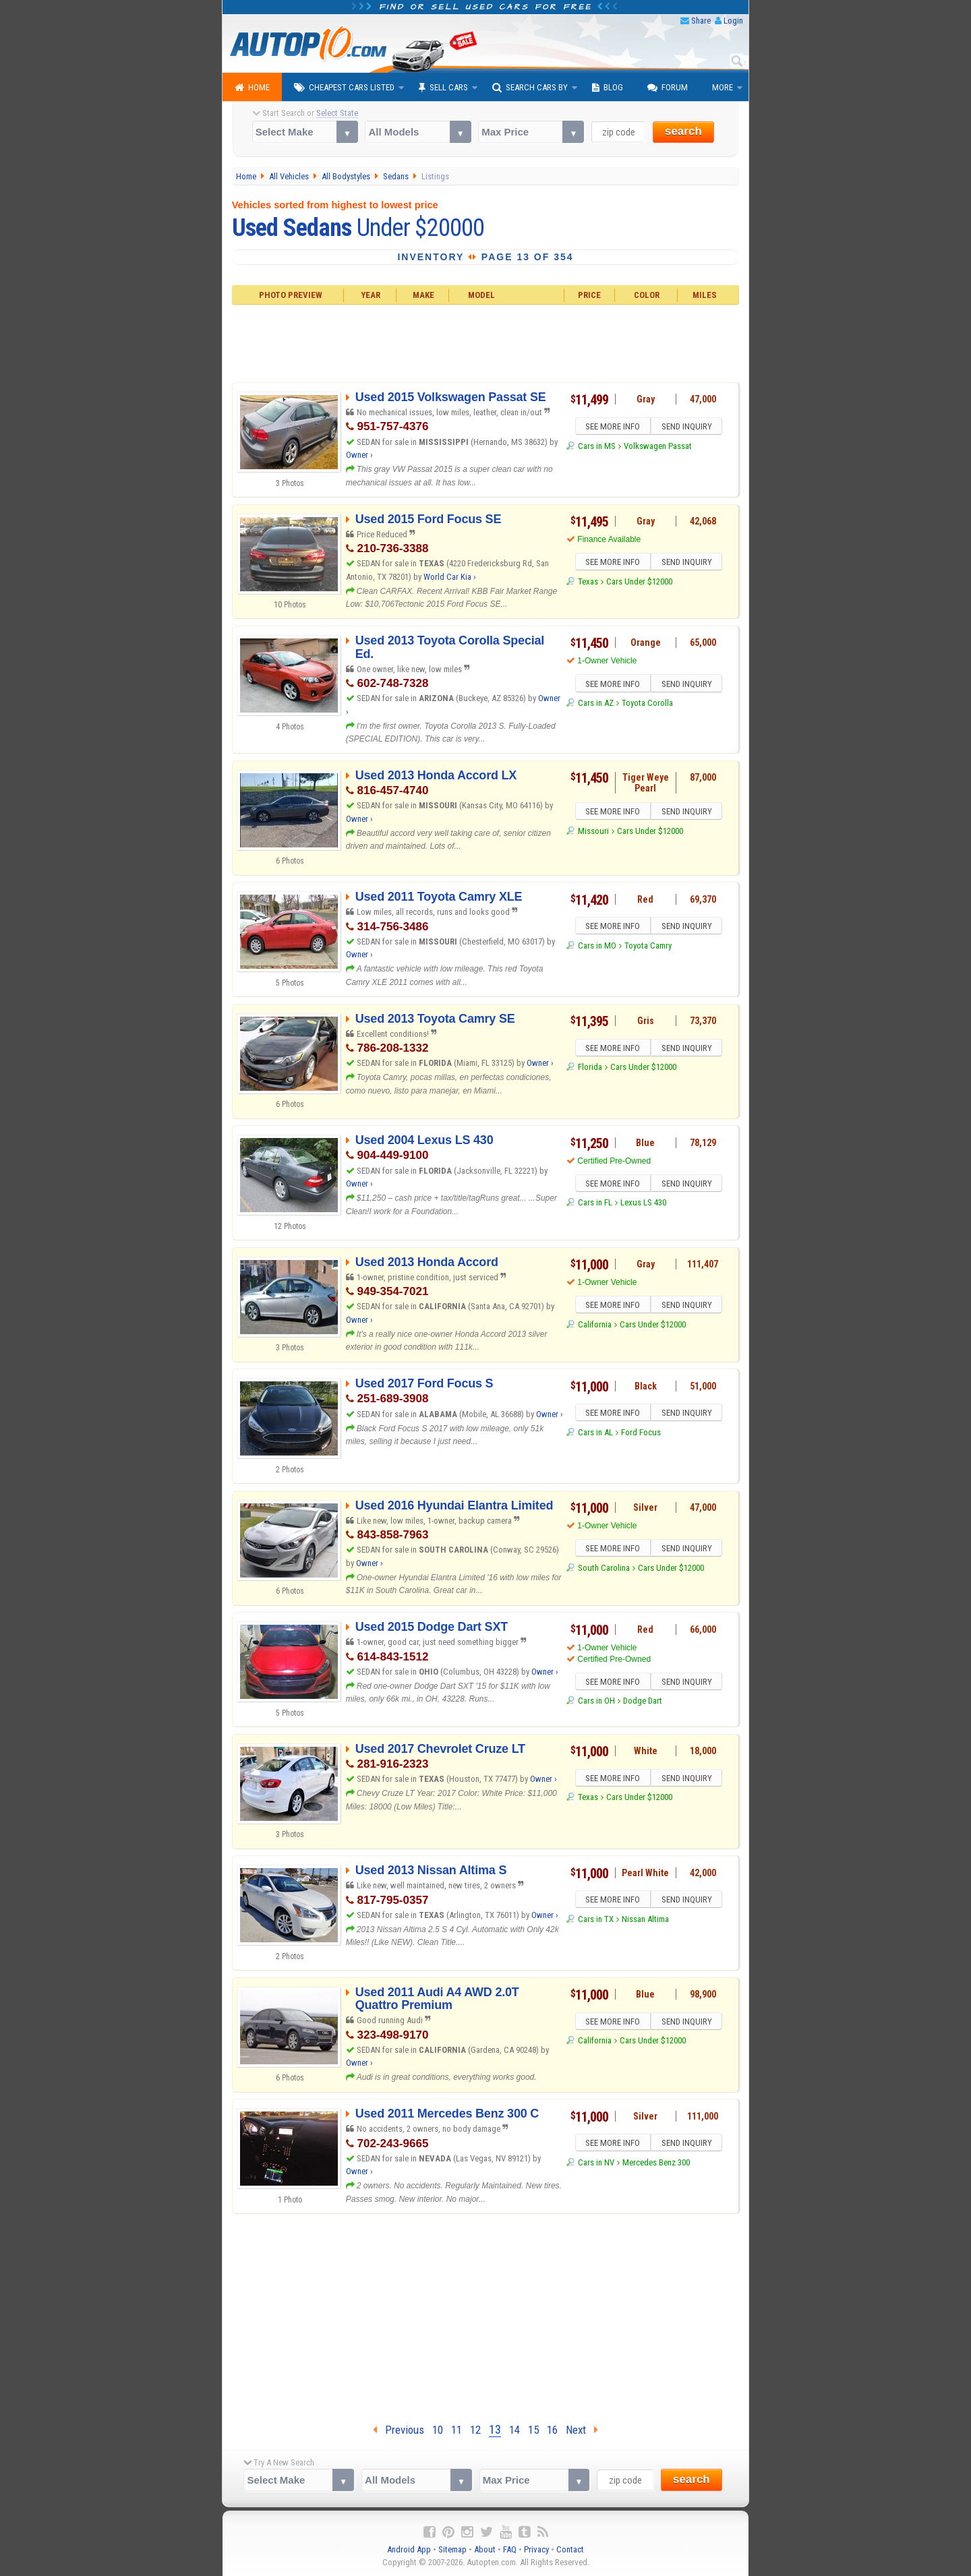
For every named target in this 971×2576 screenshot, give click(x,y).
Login (733, 21)
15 (533, 2429)
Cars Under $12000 (639, 583)
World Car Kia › (449, 577)
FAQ (510, 2549)
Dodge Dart (642, 1703)
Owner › (359, 455)
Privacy (536, 2549)
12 (475, 2429)
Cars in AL (595, 1434)
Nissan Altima (645, 1921)
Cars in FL (595, 1204)
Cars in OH (596, 1703)
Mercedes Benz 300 (656, 2164)
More (722, 87)
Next (582, 2429)
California (595, 1326)
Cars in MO (597, 947)
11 (456, 2429)
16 (552, 2429)
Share (701, 21)
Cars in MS (597, 448)
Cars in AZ (596, 705)
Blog (607, 87)
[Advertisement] (486, 341)
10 (437, 2429)
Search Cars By (530, 87)
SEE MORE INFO (611, 427)
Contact (570, 2549)
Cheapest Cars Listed (344, 87)
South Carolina (604, 1570)
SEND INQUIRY (688, 427)
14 (514, 2429)
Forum (667, 87)
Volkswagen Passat (658, 448)
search (683, 131)
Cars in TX (596, 1921)
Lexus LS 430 (643, 1204)
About (485, 2549)
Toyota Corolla (647, 705)
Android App (409, 2549)
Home (252, 87)
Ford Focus (641, 1434)
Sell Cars (443, 87)
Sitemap (452, 2549)
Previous (398, 2429)
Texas (588, 583)
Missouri (593, 833)
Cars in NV (596, 2164)
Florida (590, 1069)
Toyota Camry (648, 947)
